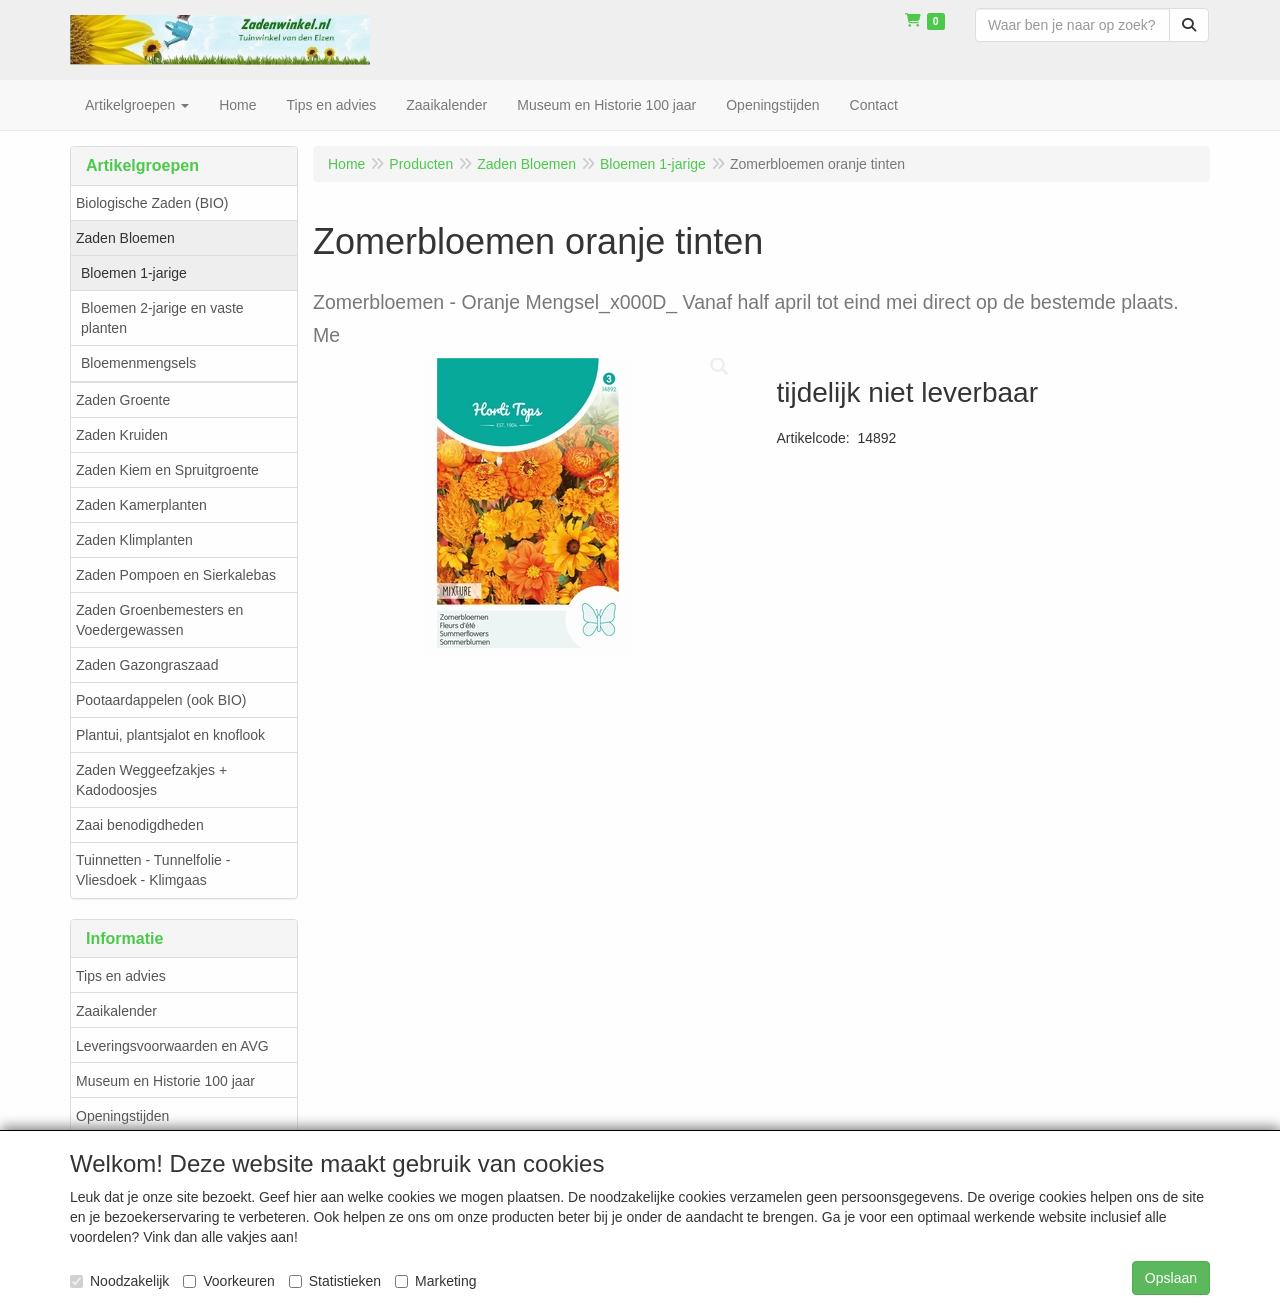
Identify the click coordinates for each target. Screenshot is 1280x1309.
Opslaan (1171, 1278)
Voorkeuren (229, 1281)
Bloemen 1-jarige (134, 273)
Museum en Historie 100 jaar (165, 1081)
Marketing (435, 1281)
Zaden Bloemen (125, 238)
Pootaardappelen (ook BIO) (161, 700)
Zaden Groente (123, 400)
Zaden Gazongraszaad (147, 665)
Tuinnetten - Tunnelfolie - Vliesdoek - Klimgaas (153, 870)
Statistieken (335, 1281)
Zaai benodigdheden (140, 825)
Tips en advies (121, 976)
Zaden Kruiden (122, 435)
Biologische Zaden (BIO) (152, 203)
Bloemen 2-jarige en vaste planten (162, 318)
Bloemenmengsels (138, 363)
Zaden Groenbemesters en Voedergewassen (159, 620)
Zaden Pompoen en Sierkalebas (176, 575)
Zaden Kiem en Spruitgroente (167, 470)
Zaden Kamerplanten (141, 505)
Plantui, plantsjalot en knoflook (170, 735)
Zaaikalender (116, 1011)
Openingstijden (122, 1116)
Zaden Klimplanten (134, 540)
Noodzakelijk (119, 1281)
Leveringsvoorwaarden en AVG (172, 1046)
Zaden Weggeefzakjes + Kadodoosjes (151, 780)
